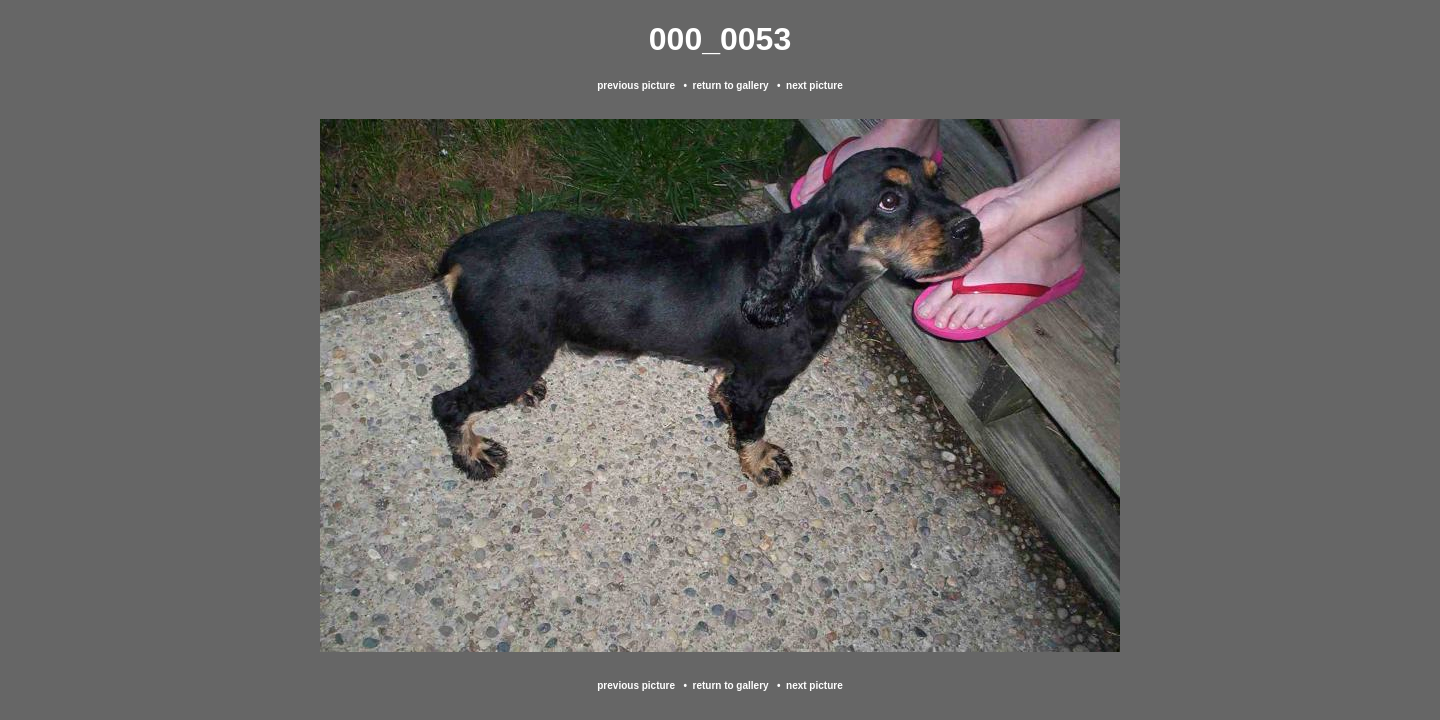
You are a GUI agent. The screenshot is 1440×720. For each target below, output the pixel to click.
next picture (814, 85)
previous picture (636, 85)
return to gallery (730, 85)
